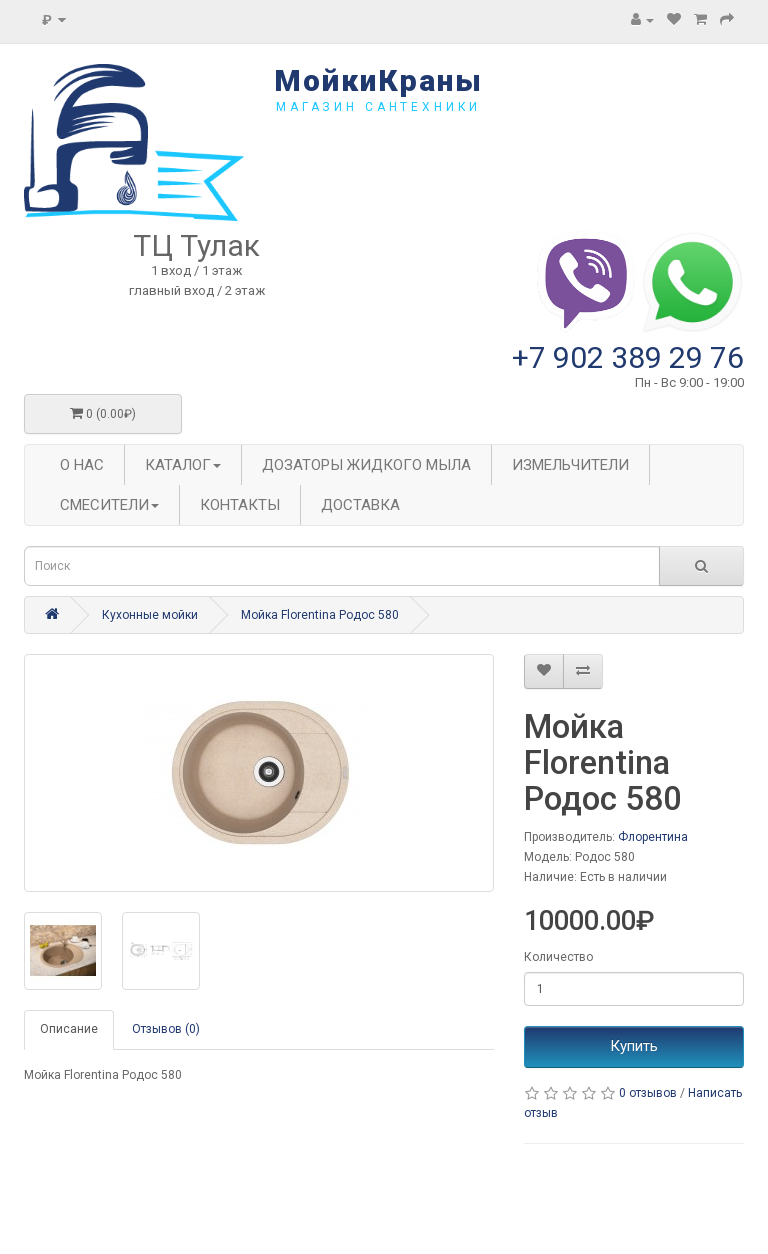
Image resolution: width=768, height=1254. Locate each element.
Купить (634, 1046)
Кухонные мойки (150, 615)
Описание (69, 1029)
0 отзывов (648, 1093)
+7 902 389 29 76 (628, 357)
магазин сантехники (378, 107)
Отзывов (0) (166, 1029)
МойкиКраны (378, 80)
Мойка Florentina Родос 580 (320, 615)
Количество (558, 957)
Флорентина (653, 837)
